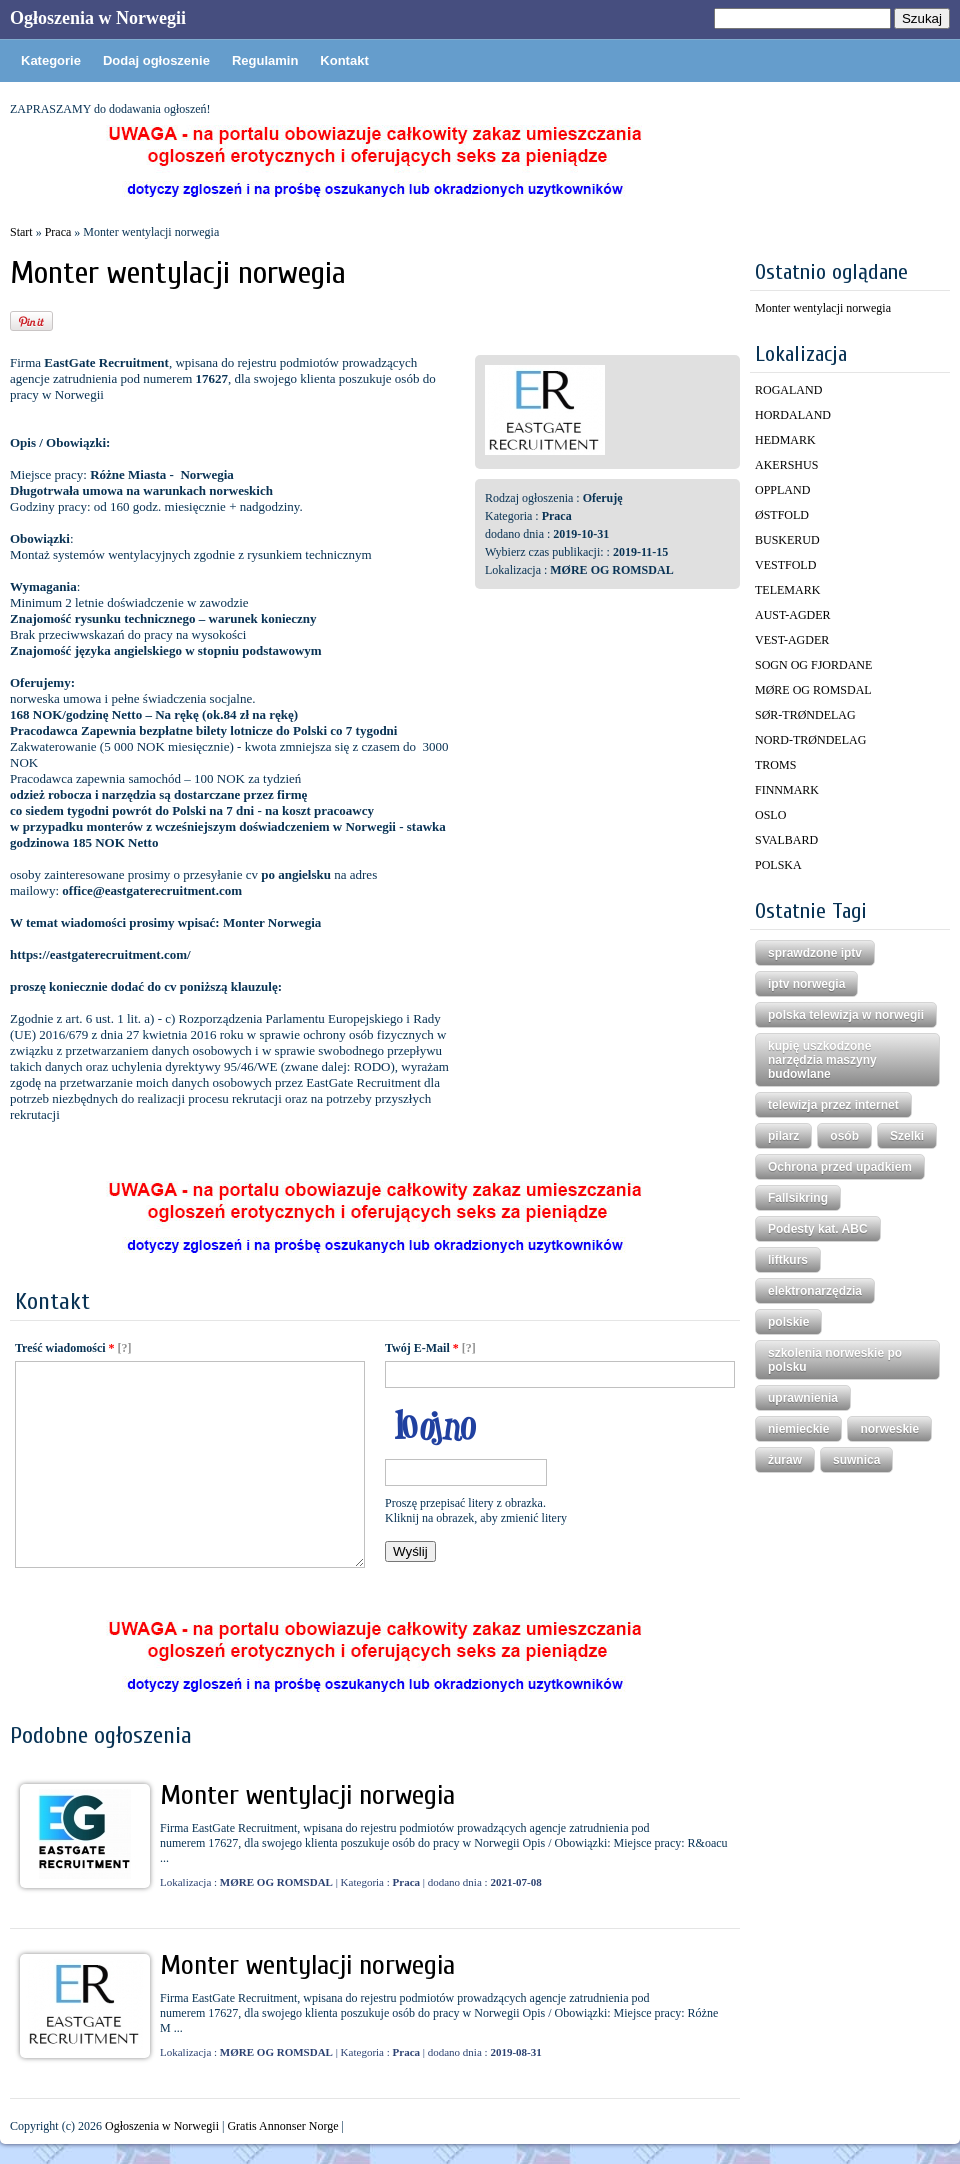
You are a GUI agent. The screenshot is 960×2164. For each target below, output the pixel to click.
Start (21, 232)
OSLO (770, 815)
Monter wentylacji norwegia (307, 1795)
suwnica (856, 1460)
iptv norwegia (806, 984)
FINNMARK (787, 790)
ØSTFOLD (782, 515)
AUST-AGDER (793, 615)
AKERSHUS (786, 465)
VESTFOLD (785, 565)
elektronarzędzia (815, 1291)
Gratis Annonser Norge (282, 2126)
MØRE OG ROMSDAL (813, 690)
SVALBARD (786, 840)
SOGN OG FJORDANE (813, 665)
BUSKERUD (787, 540)
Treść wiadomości (65, 1348)
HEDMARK (785, 440)
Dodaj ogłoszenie (156, 60)
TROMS (775, 765)
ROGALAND (788, 390)
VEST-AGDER (792, 640)
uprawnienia (803, 1398)
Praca (58, 232)
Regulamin (265, 60)
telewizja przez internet (833, 1105)
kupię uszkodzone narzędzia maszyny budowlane (822, 1060)
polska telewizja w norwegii (846, 1015)
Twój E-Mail (422, 1348)
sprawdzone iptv (815, 953)
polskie (788, 1322)
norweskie (889, 1429)
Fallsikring (798, 1198)
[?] (125, 1348)
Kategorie (51, 60)
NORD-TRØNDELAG (810, 740)
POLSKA (778, 865)
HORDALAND (793, 415)
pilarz (783, 1136)
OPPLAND (782, 490)
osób (844, 1136)
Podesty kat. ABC (818, 1229)
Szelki (907, 1136)
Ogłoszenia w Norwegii (98, 18)
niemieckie (798, 1429)
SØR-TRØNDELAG (805, 715)
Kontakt (344, 60)
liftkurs (788, 1260)
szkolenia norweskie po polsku (835, 1360)
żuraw (785, 1460)
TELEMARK (787, 590)
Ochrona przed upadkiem (840, 1167)
